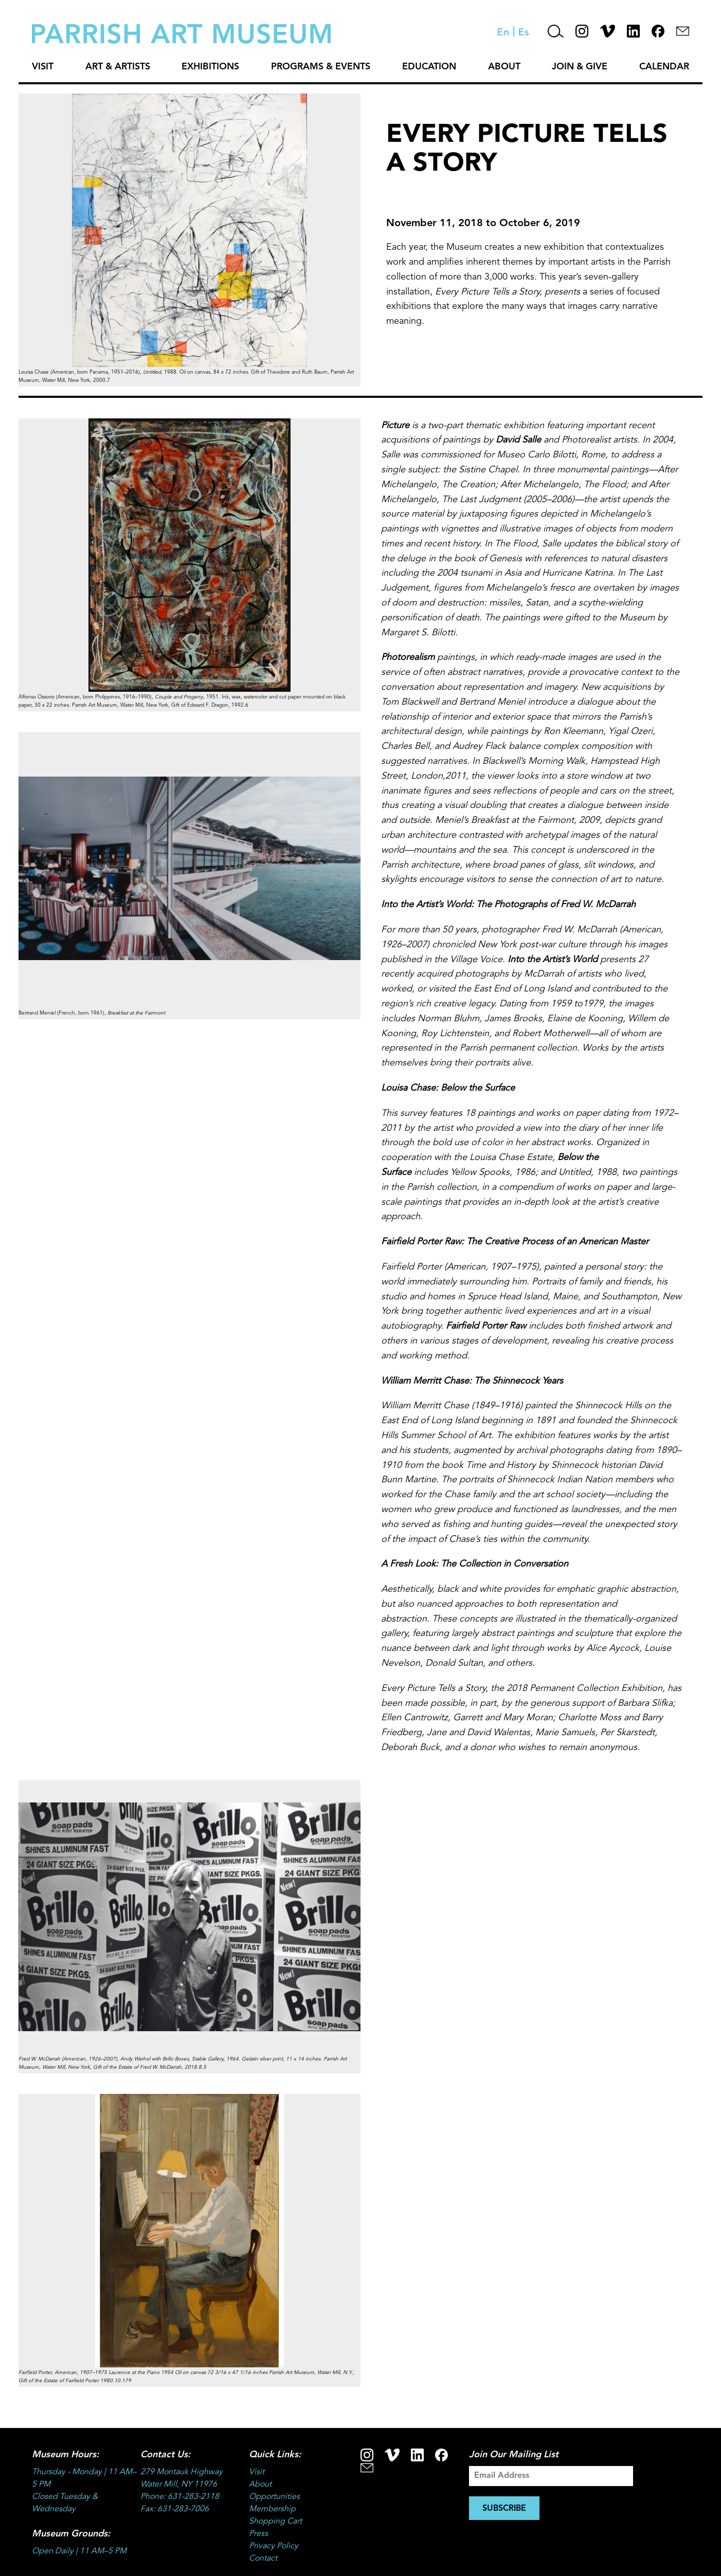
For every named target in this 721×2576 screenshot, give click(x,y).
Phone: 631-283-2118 (179, 2497)
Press (258, 2534)
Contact (263, 2558)
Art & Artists (117, 66)
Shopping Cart (275, 2521)
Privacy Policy (273, 2546)
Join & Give (579, 66)
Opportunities (274, 2497)
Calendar (664, 66)
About (504, 66)
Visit (42, 66)
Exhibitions (210, 66)
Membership (272, 2509)
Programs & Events (320, 66)
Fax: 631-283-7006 (174, 2509)
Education (429, 66)
